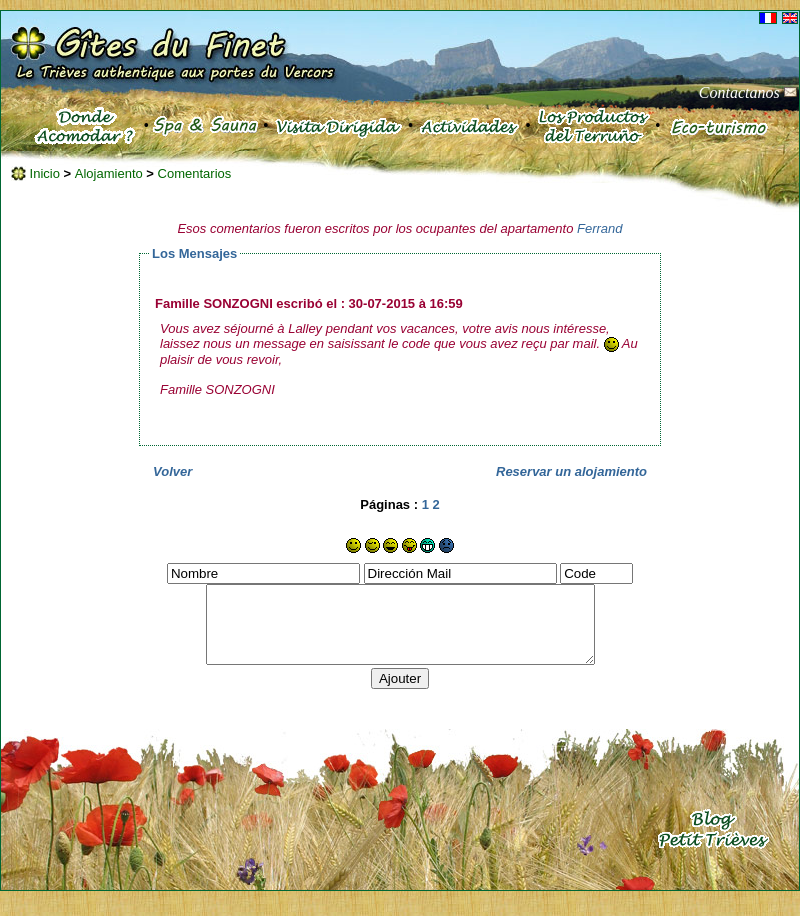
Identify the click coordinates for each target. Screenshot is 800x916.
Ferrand (600, 228)
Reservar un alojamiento (571, 471)
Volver (172, 471)
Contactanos (748, 92)
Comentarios (195, 173)
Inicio (35, 173)
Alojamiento (111, 173)
